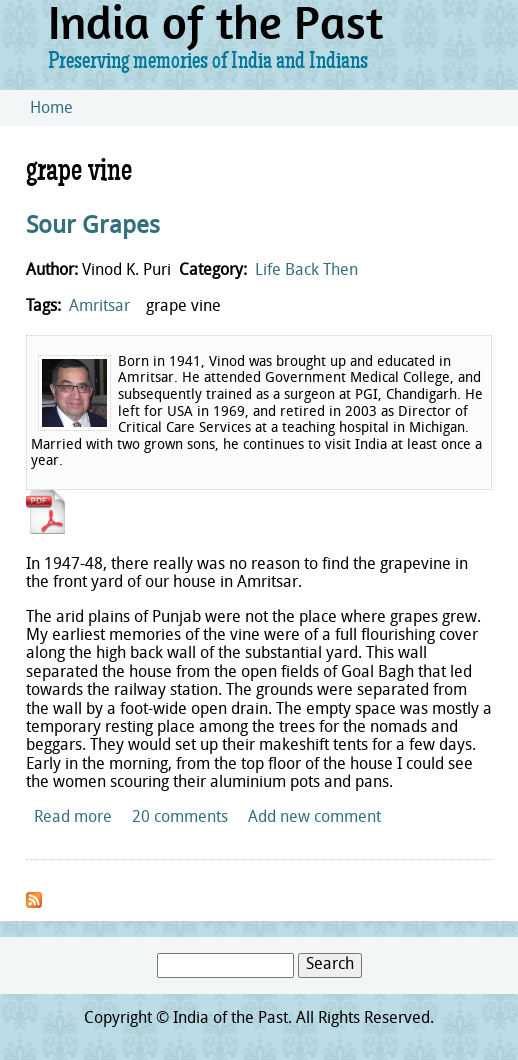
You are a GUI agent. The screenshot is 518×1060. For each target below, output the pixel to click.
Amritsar (99, 307)
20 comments (180, 818)
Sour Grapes (93, 227)
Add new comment (314, 818)
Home (51, 109)
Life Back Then (306, 271)
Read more (73, 818)
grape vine (183, 307)
